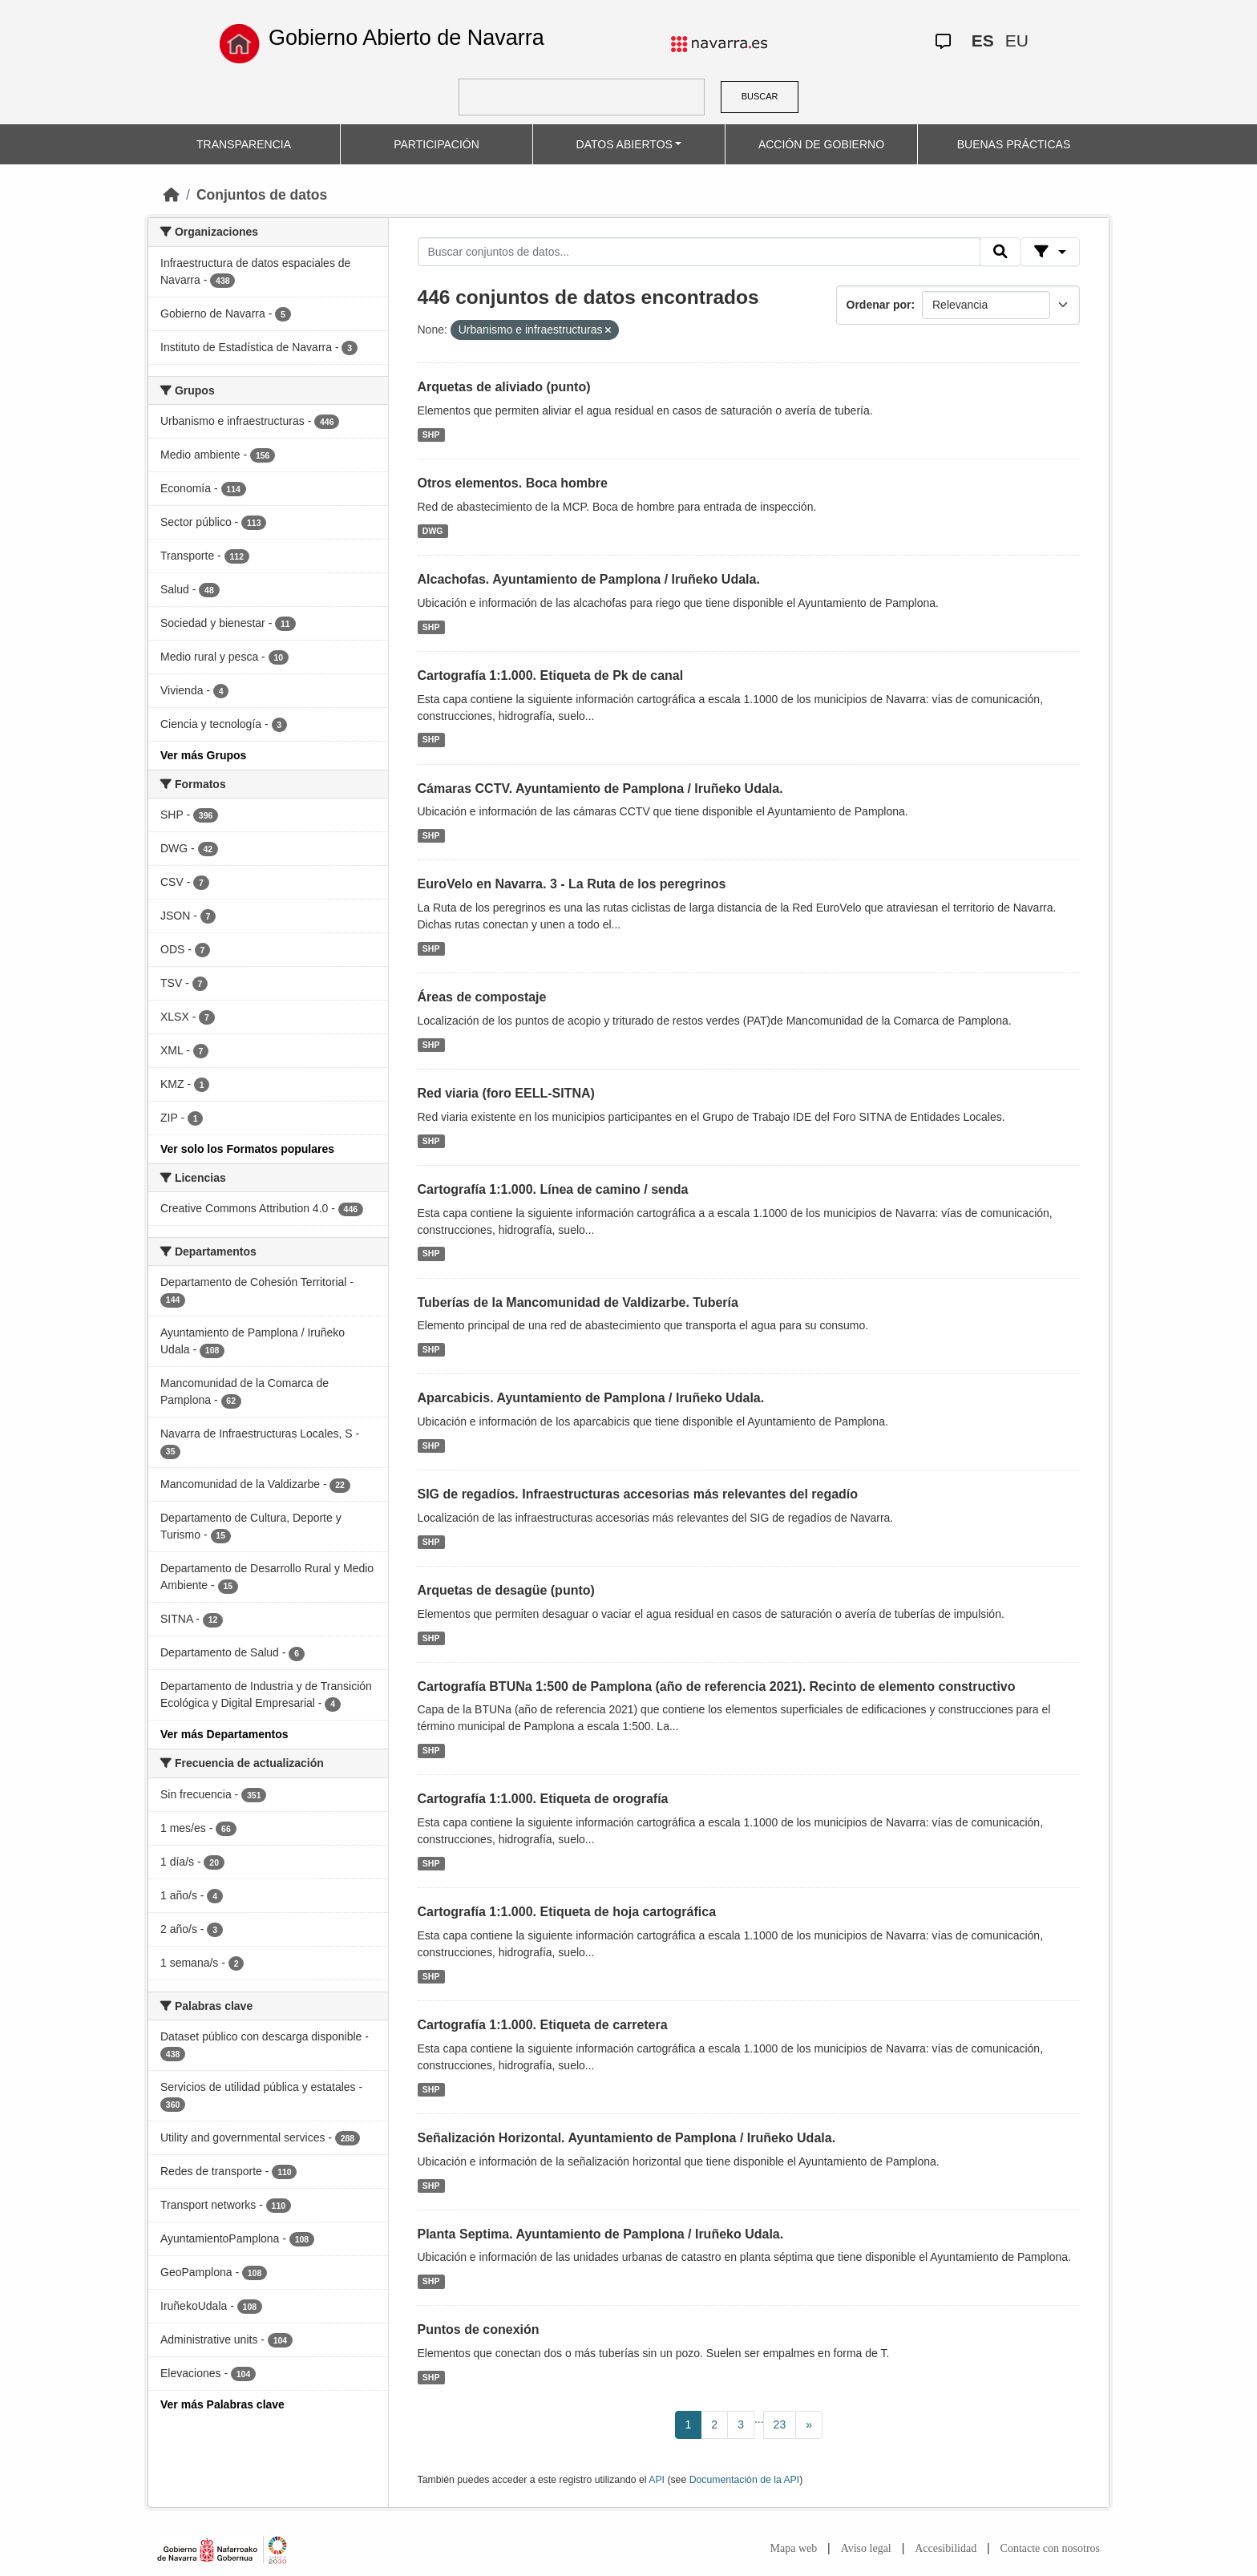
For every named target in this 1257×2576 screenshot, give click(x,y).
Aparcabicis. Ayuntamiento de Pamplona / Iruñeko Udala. (591, 1398)
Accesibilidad (945, 2548)
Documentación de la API (744, 2479)
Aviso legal (866, 2548)
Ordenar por (879, 304)
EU (1017, 40)
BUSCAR (760, 96)
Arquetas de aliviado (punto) (504, 387)
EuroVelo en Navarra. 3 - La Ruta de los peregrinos (572, 884)
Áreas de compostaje (482, 997)
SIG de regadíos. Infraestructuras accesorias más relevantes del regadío (638, 1494)
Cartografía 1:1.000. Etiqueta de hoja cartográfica (567, 1912)
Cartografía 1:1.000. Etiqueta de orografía (543, 1799)
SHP (431, 434)
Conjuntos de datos (261, 195)
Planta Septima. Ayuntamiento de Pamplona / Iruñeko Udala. (601, 2234)
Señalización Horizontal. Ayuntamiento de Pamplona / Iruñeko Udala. (627, 2138)
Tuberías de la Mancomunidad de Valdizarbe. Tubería (578, 1302)
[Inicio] (172, 195)
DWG (432, 531)
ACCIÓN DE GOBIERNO (821, 144)
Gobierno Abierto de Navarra (406, 38)
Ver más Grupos (203, 755)
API (657, 2479)
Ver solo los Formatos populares (247, 1148)
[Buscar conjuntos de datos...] (699, 251)
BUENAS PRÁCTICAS (1014, 144)
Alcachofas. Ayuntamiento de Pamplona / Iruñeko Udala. (589, 579)
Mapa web (794, 2548)
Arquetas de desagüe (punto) (506, 1590)
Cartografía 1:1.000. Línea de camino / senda (553, 1189)
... (759, 2418)
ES (983, 40)
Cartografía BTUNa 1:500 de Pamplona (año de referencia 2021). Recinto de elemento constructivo (717, 1686)
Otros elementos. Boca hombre (513, 483)
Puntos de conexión (479, 2329)
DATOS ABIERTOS (624, 144)
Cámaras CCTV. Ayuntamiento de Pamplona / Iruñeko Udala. (600, 788)
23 (780, 2424)
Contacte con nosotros (1050, 2548)
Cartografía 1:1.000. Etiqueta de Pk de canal (551, 675)
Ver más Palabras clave (222, 2404)
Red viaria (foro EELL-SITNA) (506, 1093)
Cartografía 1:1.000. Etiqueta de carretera (543, 2025)
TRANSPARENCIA (243, 144)
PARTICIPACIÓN (436, 144)
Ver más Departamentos (224, 1734)
